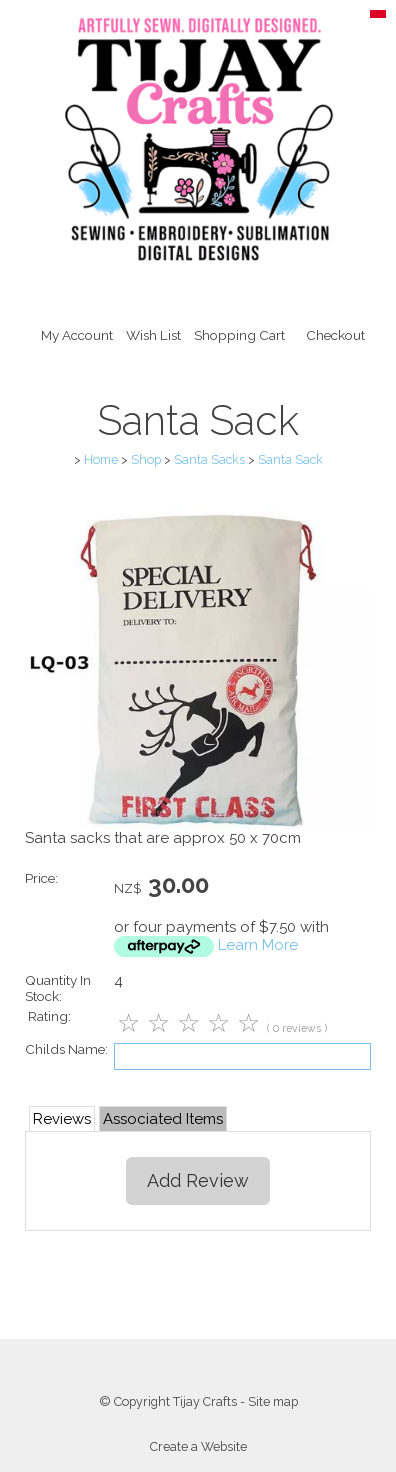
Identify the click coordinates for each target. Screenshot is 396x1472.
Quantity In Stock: (58, 988)
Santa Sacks (209, 459)
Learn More (258, 945)
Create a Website (198, 1446)
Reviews (62, 1119)
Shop (146, 459)
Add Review (198, 1180)
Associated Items (163, 1119)
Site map (273, 1401)
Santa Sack (290, 459)
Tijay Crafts (205, 1401)
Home (101, 459)
